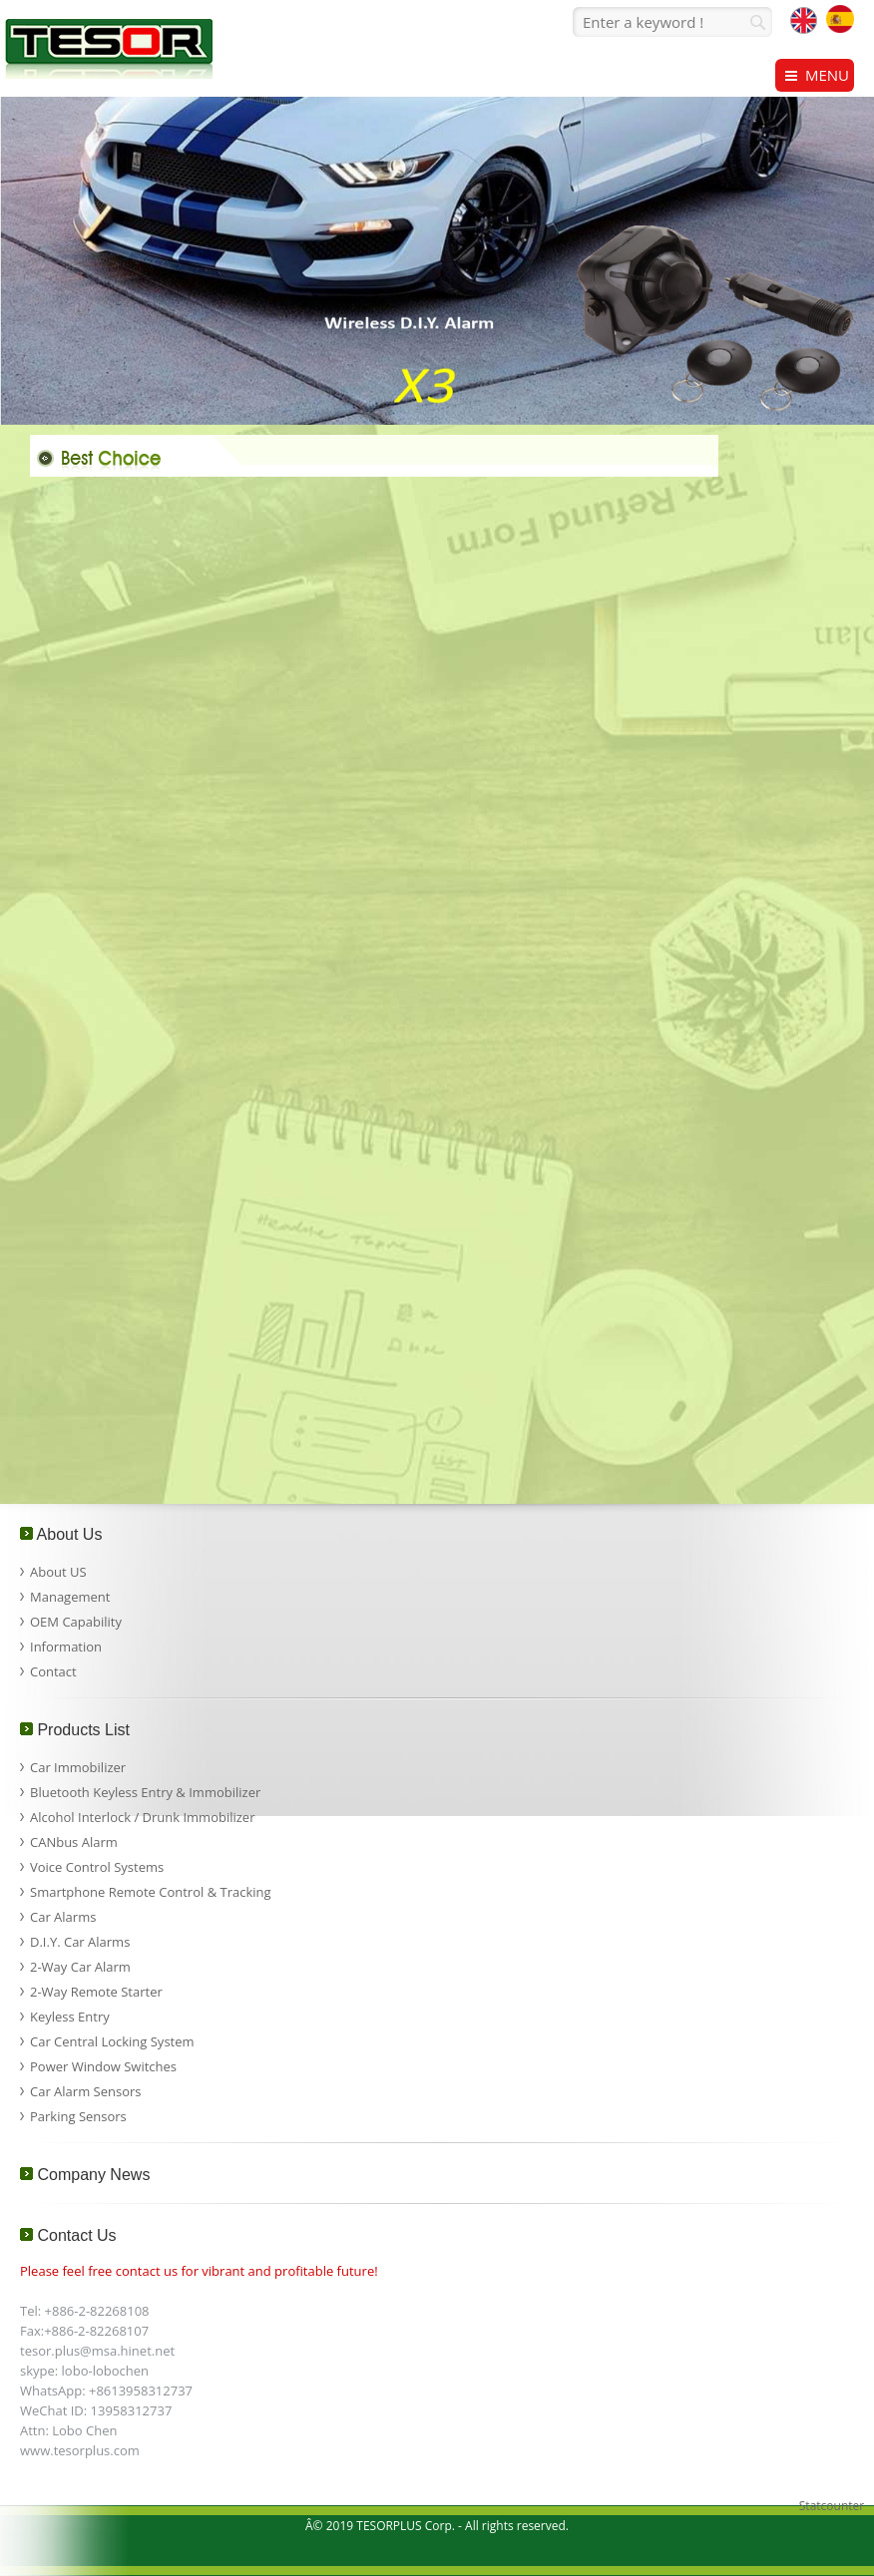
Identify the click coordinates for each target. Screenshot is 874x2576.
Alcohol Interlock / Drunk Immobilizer (142, 1817)
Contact (53, 1671)
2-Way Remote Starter (96, 1992)
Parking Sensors (78, 2116)
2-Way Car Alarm (80, 1967)
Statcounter (831, 2505)
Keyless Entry (70, 2016)
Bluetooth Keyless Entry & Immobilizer (145, 1792)
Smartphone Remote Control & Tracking (150, 1892)
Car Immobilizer (78, 1767)
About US (58, 1572)
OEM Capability (76, 1622)
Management (70, 1597)
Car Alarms (63, 1917)
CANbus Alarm (74, 1842)
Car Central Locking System (112, 2041)
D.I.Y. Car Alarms (80, 1942)
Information (66, 1647)
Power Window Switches (103, 2066)
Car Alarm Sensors (85, 2091)
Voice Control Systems (97, 1867)
